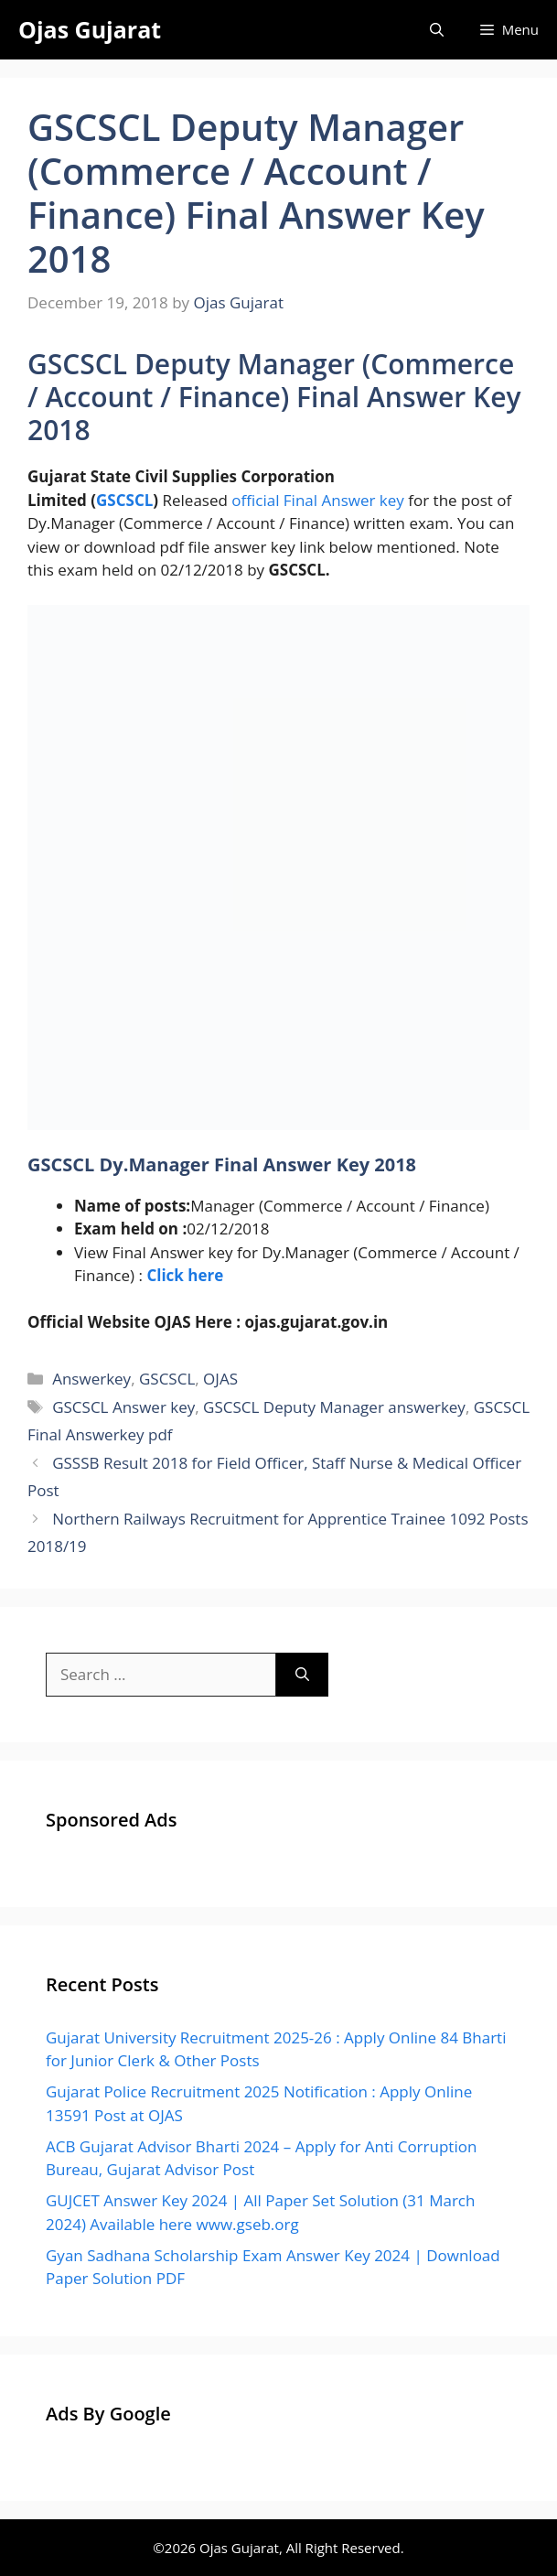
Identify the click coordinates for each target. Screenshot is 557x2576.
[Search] (302, 1675)
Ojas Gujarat (89, 29)
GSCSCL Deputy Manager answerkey (334, 1406)
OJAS (220, 1378)
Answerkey (91, 1378)
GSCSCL (124, 500)
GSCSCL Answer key (123, 1406)
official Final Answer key (317, 500)
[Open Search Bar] (437, 29)
